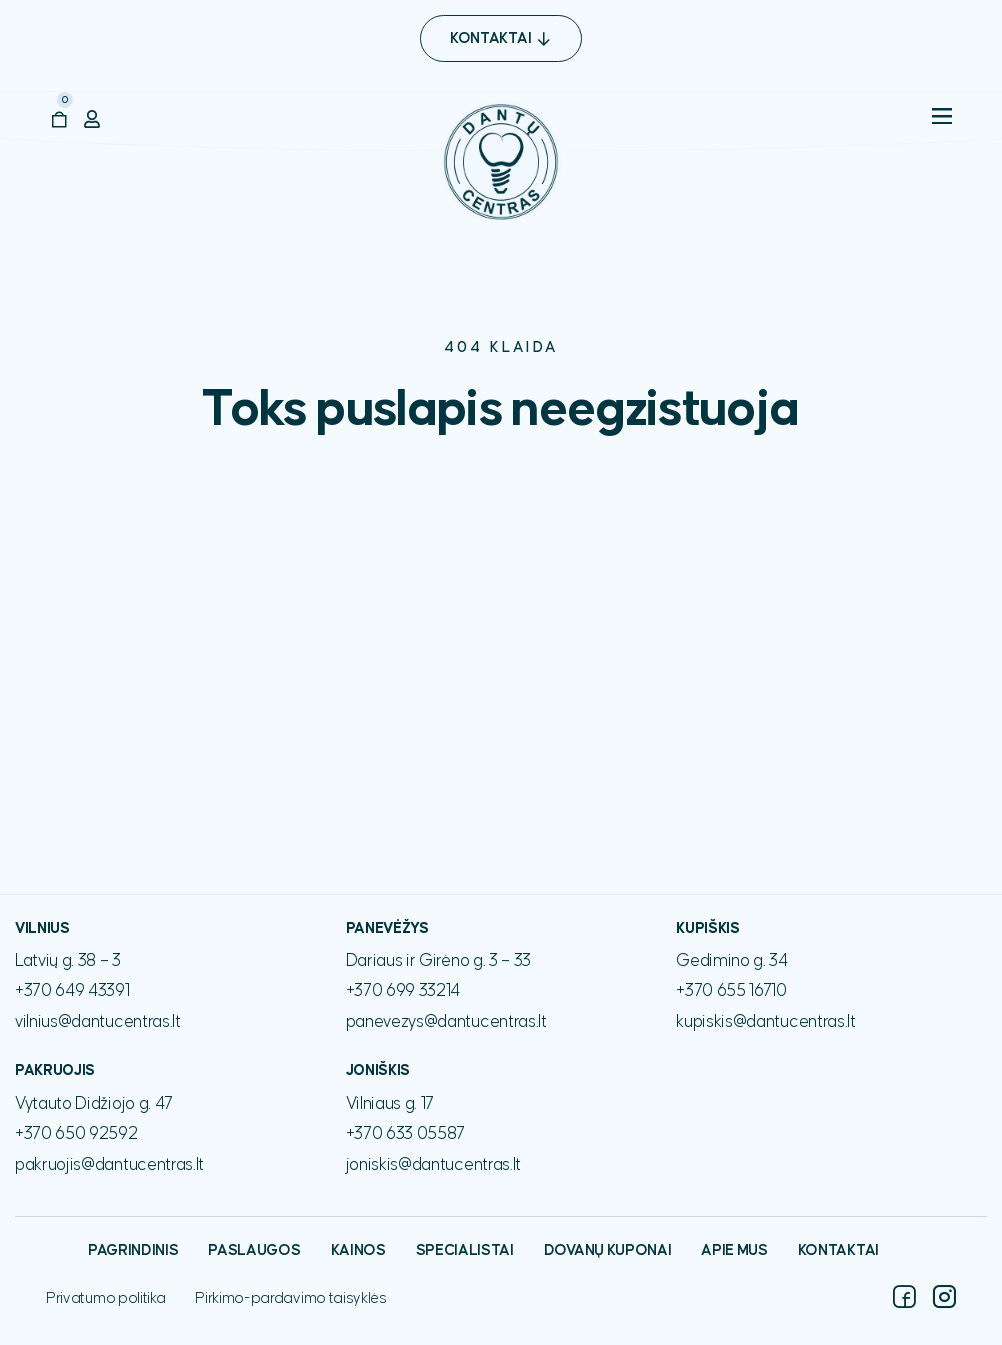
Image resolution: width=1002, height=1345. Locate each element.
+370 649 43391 (72, 991)
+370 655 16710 (731, 991)
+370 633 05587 (406, 1134)
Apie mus (734, 1250)
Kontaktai (838, 1250)
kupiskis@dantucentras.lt (765, 1022)
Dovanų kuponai (608, 1250)
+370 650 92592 (76, 1134)
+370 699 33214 (403, 991)
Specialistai (465, 1250)
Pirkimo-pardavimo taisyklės (290, 1298)
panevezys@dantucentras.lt (446, 1022)
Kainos (358, 1250)
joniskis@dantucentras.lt (433, 1165)
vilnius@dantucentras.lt (98, 1022)
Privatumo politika (105, 1298)
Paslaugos (254, 1250)
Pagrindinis (133, 1250)
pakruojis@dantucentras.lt (109, 1165)
